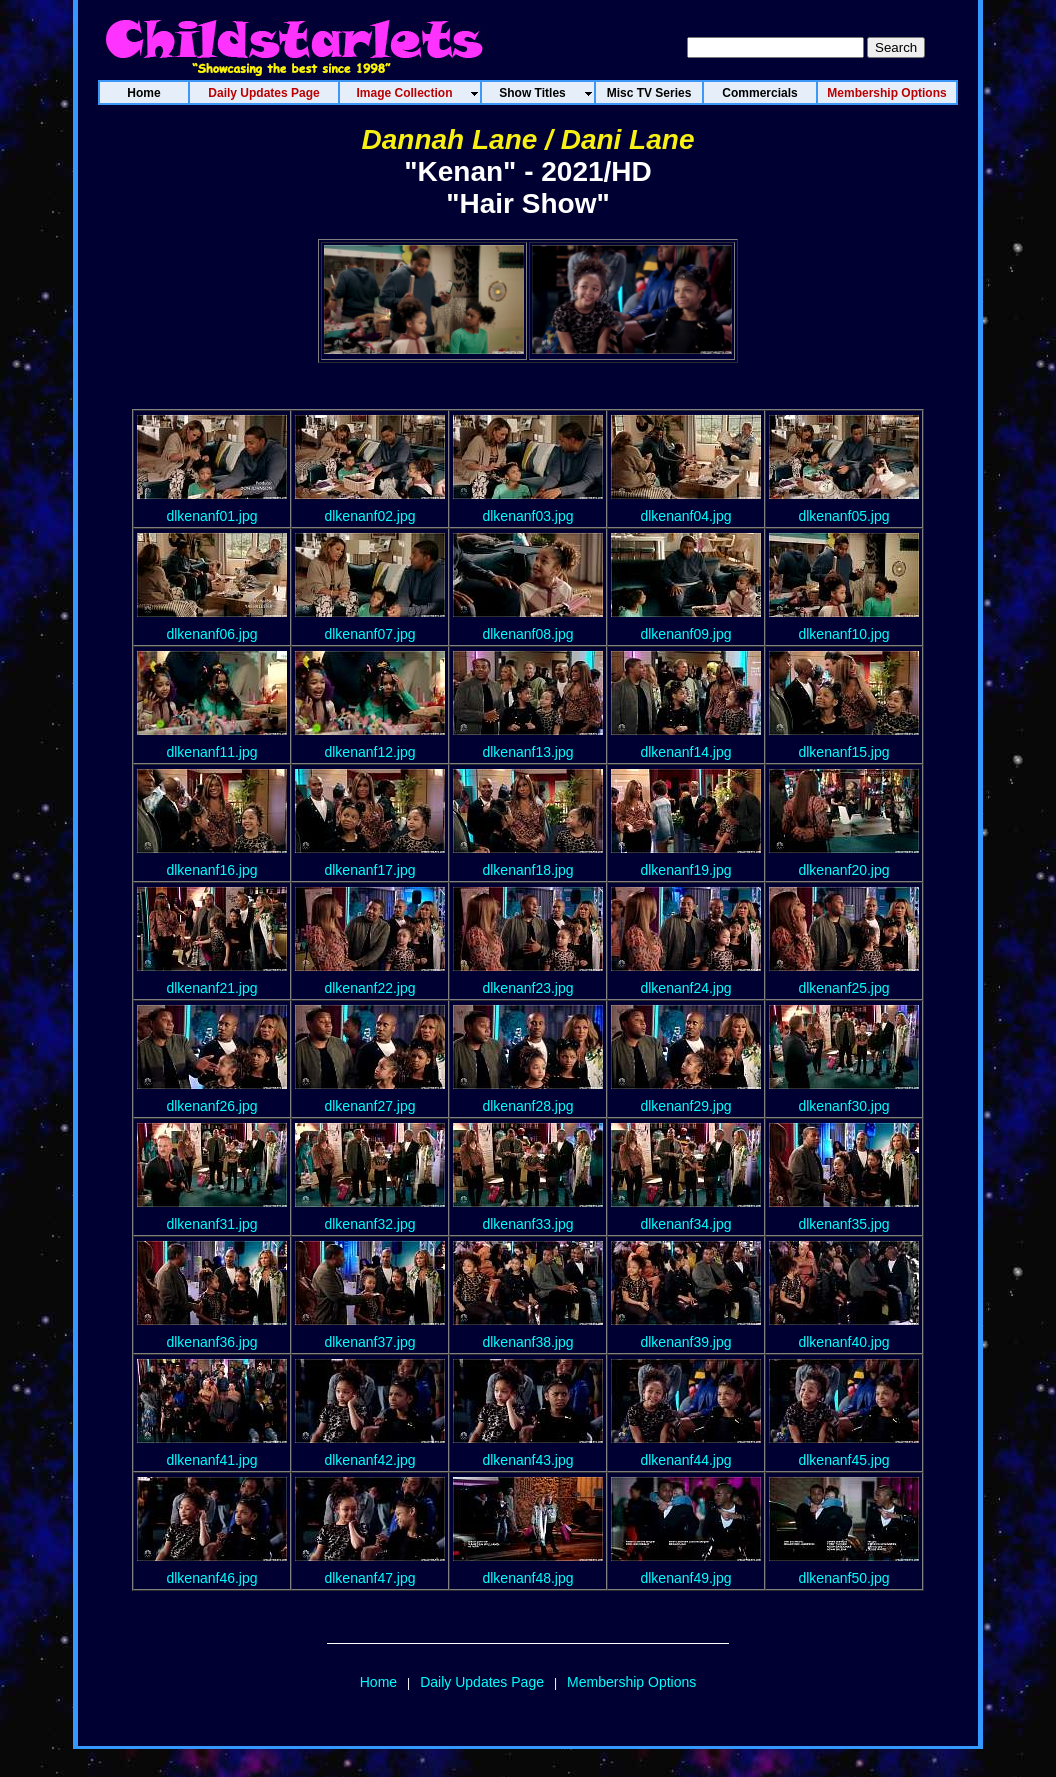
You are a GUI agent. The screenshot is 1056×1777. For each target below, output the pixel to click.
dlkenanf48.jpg (527, 1578)
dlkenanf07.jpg (369, 634)
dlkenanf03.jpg (527, 516)
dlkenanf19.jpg (685, 870)
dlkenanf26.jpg (211, 1106)
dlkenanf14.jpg (685, 752)
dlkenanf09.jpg (685, 634)
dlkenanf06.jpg (211, 634)
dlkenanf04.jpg (685, 516)
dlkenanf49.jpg (685, 1578)
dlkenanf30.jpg (843, 1106)
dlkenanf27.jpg (369, 1106)
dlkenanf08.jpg (527, 634)
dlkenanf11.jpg (211, 752)
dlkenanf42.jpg (369, 1460)
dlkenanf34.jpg (685, 1224)
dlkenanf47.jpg (369, 1578)
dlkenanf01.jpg (211, 516)
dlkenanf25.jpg (843, 988)
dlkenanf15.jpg (843, 752)
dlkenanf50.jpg (843, 1578)
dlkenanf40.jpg (843, 1342)
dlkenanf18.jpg (527, 870)
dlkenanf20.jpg (843, 870)
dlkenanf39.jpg (685, 1342)
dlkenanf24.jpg (685, 988)
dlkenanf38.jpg (527, 1342)
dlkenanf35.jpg (843, 1224)
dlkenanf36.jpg (211, 1342)
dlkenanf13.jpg (527, 752)
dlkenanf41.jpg (211, 1460)
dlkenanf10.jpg (843, 634)
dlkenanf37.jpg (369, 1342)
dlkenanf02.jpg (369, 516)
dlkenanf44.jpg (685, 1460)
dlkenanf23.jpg (527, 988)
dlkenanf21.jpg (211, 988)
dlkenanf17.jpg (369, 870)
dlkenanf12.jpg (369, 752)
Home (378, 1682)
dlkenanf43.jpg (527, 1460)
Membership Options (631, 1682)
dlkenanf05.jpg (843, 516)
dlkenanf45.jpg (843, 1460)
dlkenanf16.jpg (211, 870)
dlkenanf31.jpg (211, 1224)
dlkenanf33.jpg (527, 1224)
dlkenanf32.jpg (369, 1224)
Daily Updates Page (482, 1682)
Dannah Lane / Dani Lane (528, 139)
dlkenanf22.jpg (369, 988)
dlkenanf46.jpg (211, 1578)
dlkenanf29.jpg (685, 1106)
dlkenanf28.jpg (527, 1106)
